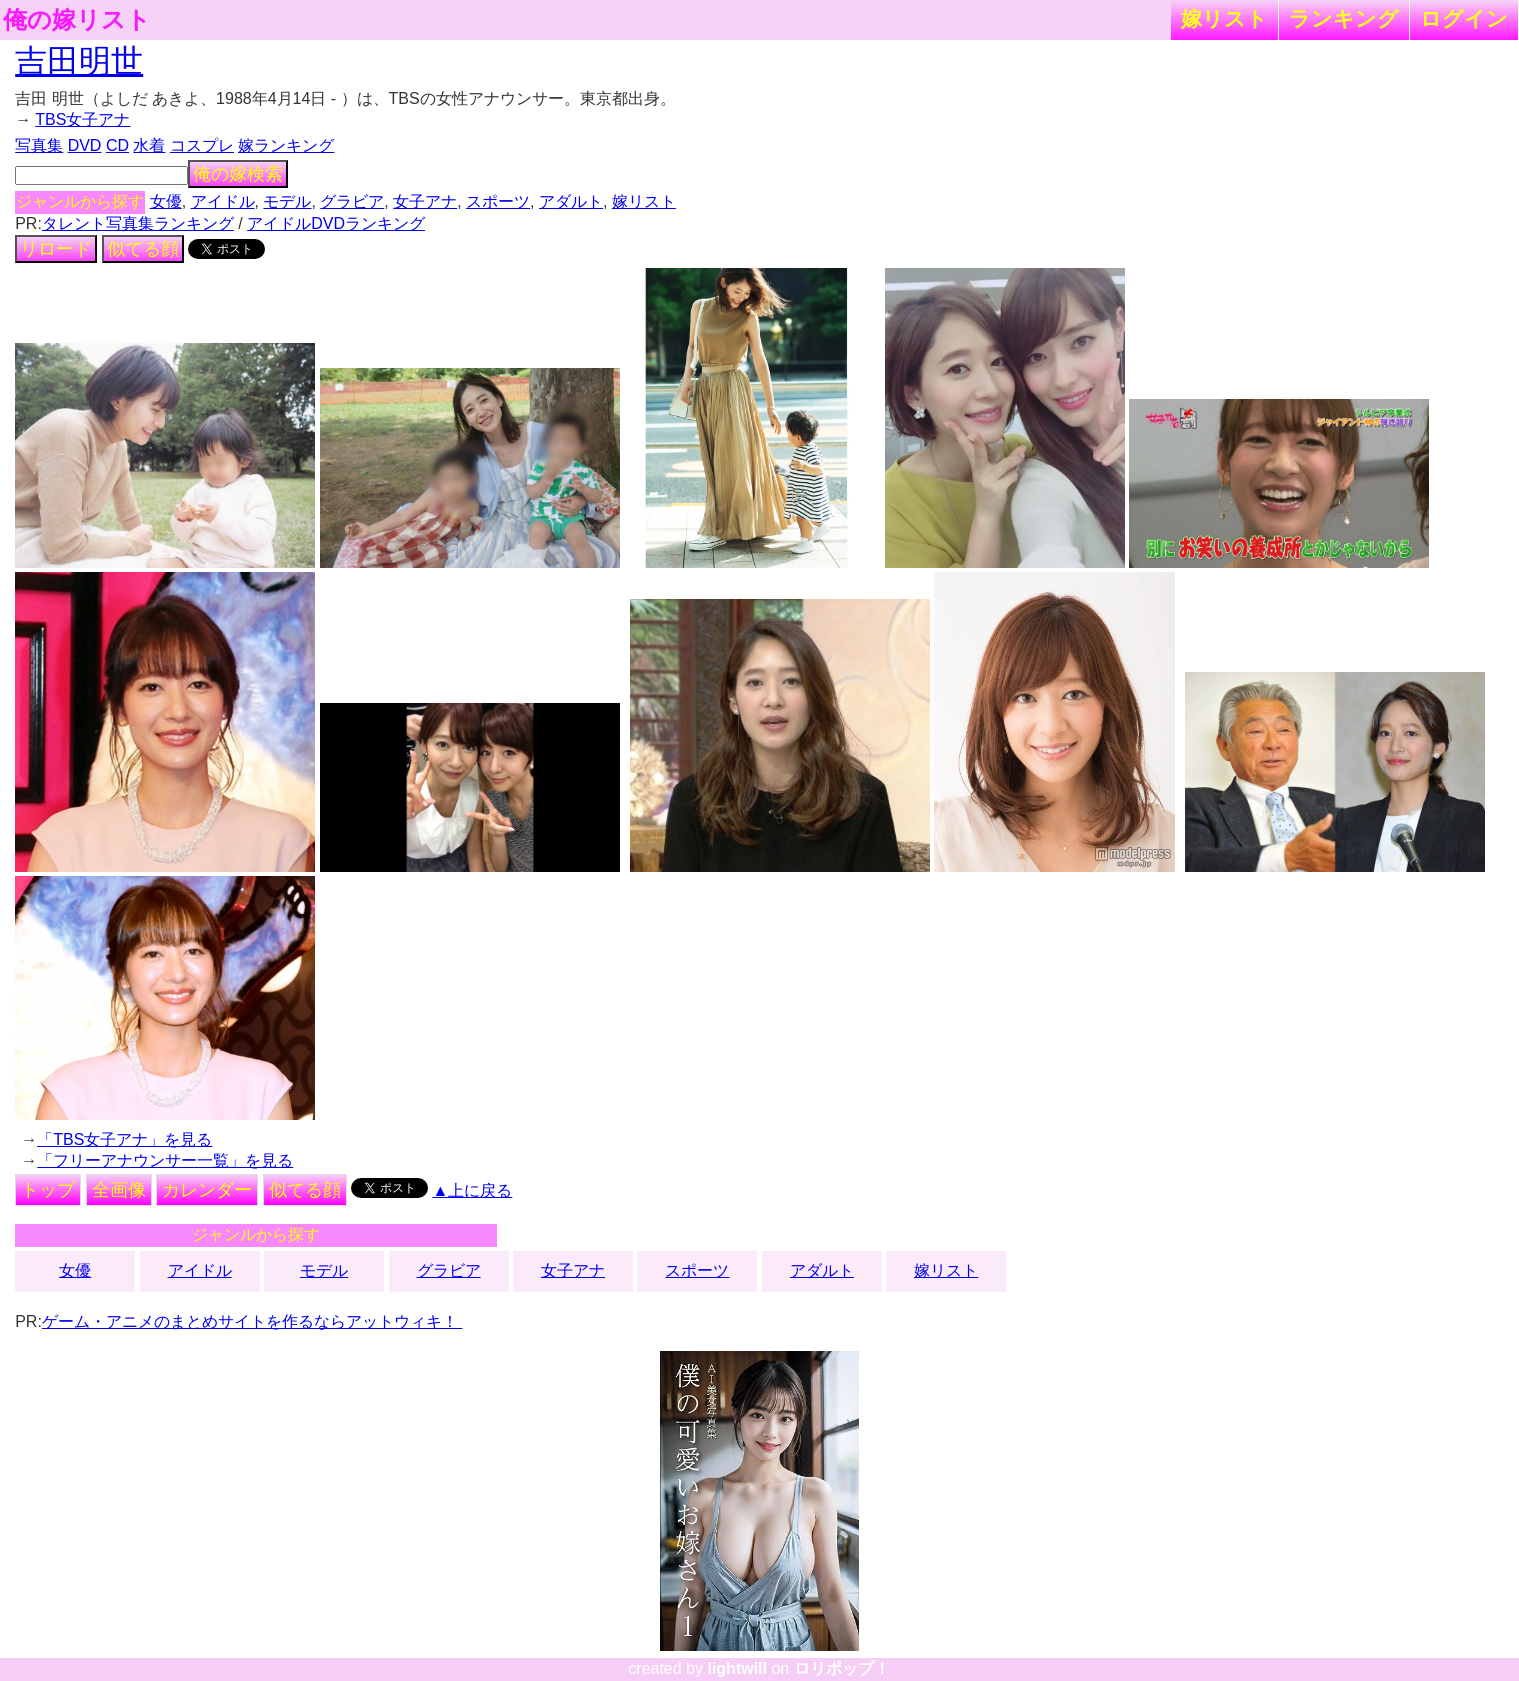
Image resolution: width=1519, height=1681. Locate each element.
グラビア (352, 201)
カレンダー (207, 1190)
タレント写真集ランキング (138, 223)
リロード (56, 249)
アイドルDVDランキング (336, 223)
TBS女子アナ (82, 119)
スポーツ (498, 201)
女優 (166, 201)
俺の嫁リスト (77, 20)
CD (117, 145)
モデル (287, 201)
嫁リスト (1224, 18)
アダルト (571, 201)
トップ (48, 1190)
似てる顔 (143, 249)
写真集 (39, 145)
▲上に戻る (472, 1190)
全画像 (119, 1190)
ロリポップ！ (842, 1668)
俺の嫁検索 (238, 174)
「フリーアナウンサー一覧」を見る (165, 1160)
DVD (85, 145)
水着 (149, 145)
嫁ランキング (286, 145)
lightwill (737, 1668)
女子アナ (425, 201)
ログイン (1464, 18)
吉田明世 (79, 61)
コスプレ (202, 145)
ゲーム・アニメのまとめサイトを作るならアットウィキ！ (252, 1321)
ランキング (1344, 18)
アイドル (223, 201)
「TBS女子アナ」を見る (124, 1139)
